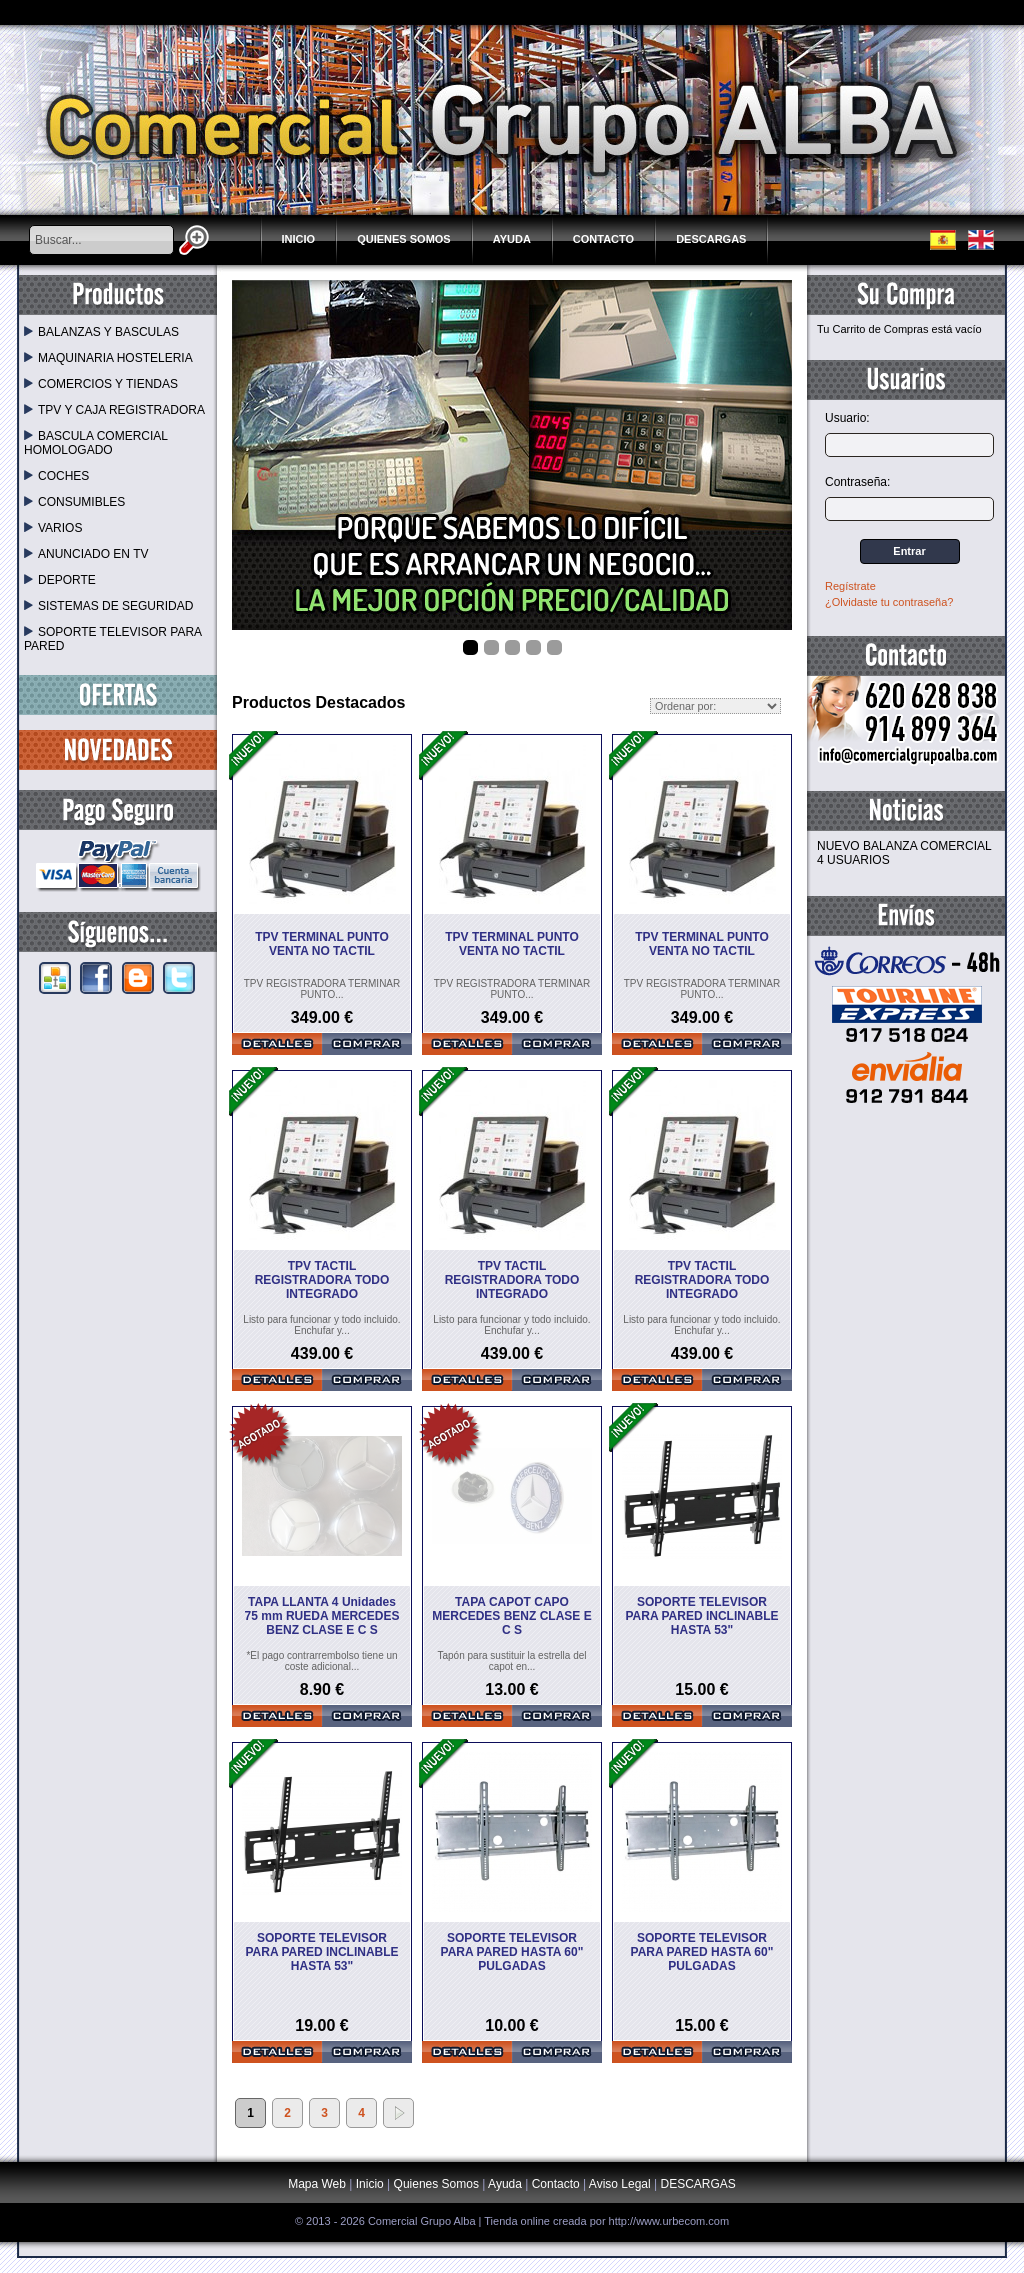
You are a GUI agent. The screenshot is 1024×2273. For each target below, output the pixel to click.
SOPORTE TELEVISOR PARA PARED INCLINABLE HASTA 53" (701, 1616)
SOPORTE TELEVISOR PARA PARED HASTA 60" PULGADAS (512, 1952)
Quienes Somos (404, 239)
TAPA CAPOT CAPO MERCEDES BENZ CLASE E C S (511, 1616)
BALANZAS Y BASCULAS (101, 332)
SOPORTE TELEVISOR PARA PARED (112, 639)
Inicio (299, 239)
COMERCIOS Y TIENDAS (101, 384)
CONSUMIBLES (74, 502)
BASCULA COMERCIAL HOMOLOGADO (96, 443)
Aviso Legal (620, 2184)
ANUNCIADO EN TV (86, 554)
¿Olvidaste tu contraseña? (889, 602)
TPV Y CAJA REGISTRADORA (114, 410)
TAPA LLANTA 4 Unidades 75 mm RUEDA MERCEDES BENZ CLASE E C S (322, 1616)
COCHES (56, 476)
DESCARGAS (711, 239)
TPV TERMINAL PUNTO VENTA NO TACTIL (322, 944)
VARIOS (53, 528)
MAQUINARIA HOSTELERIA (108, 358)
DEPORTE (60, 580)
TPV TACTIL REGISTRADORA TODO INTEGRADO (322, 1280)
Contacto (603, 239)
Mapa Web (318, 2184)
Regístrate (850, 586)
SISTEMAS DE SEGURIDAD (108, 606)
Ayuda (512, 239)
